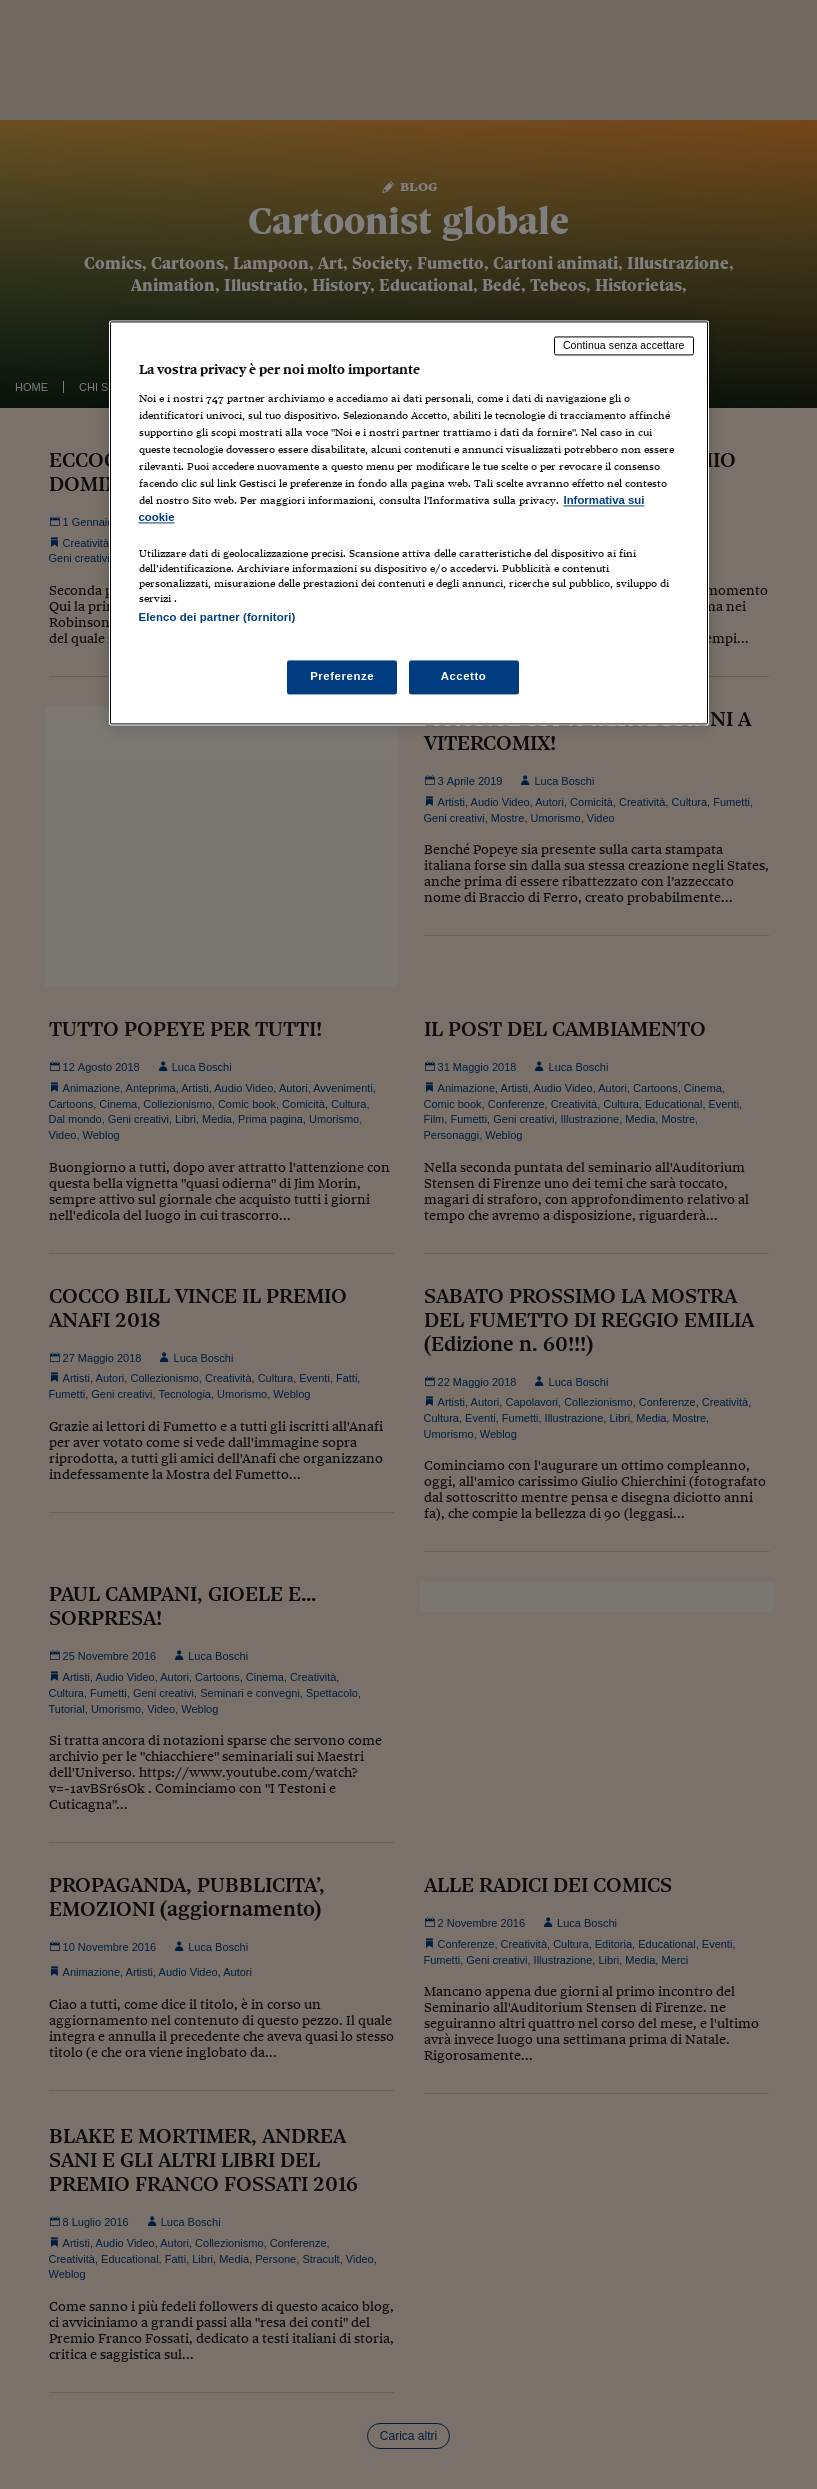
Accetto (464, 676)
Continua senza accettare (624, 346)
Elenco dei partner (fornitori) (217, 618)
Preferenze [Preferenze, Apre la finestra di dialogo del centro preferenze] (342, 676)
